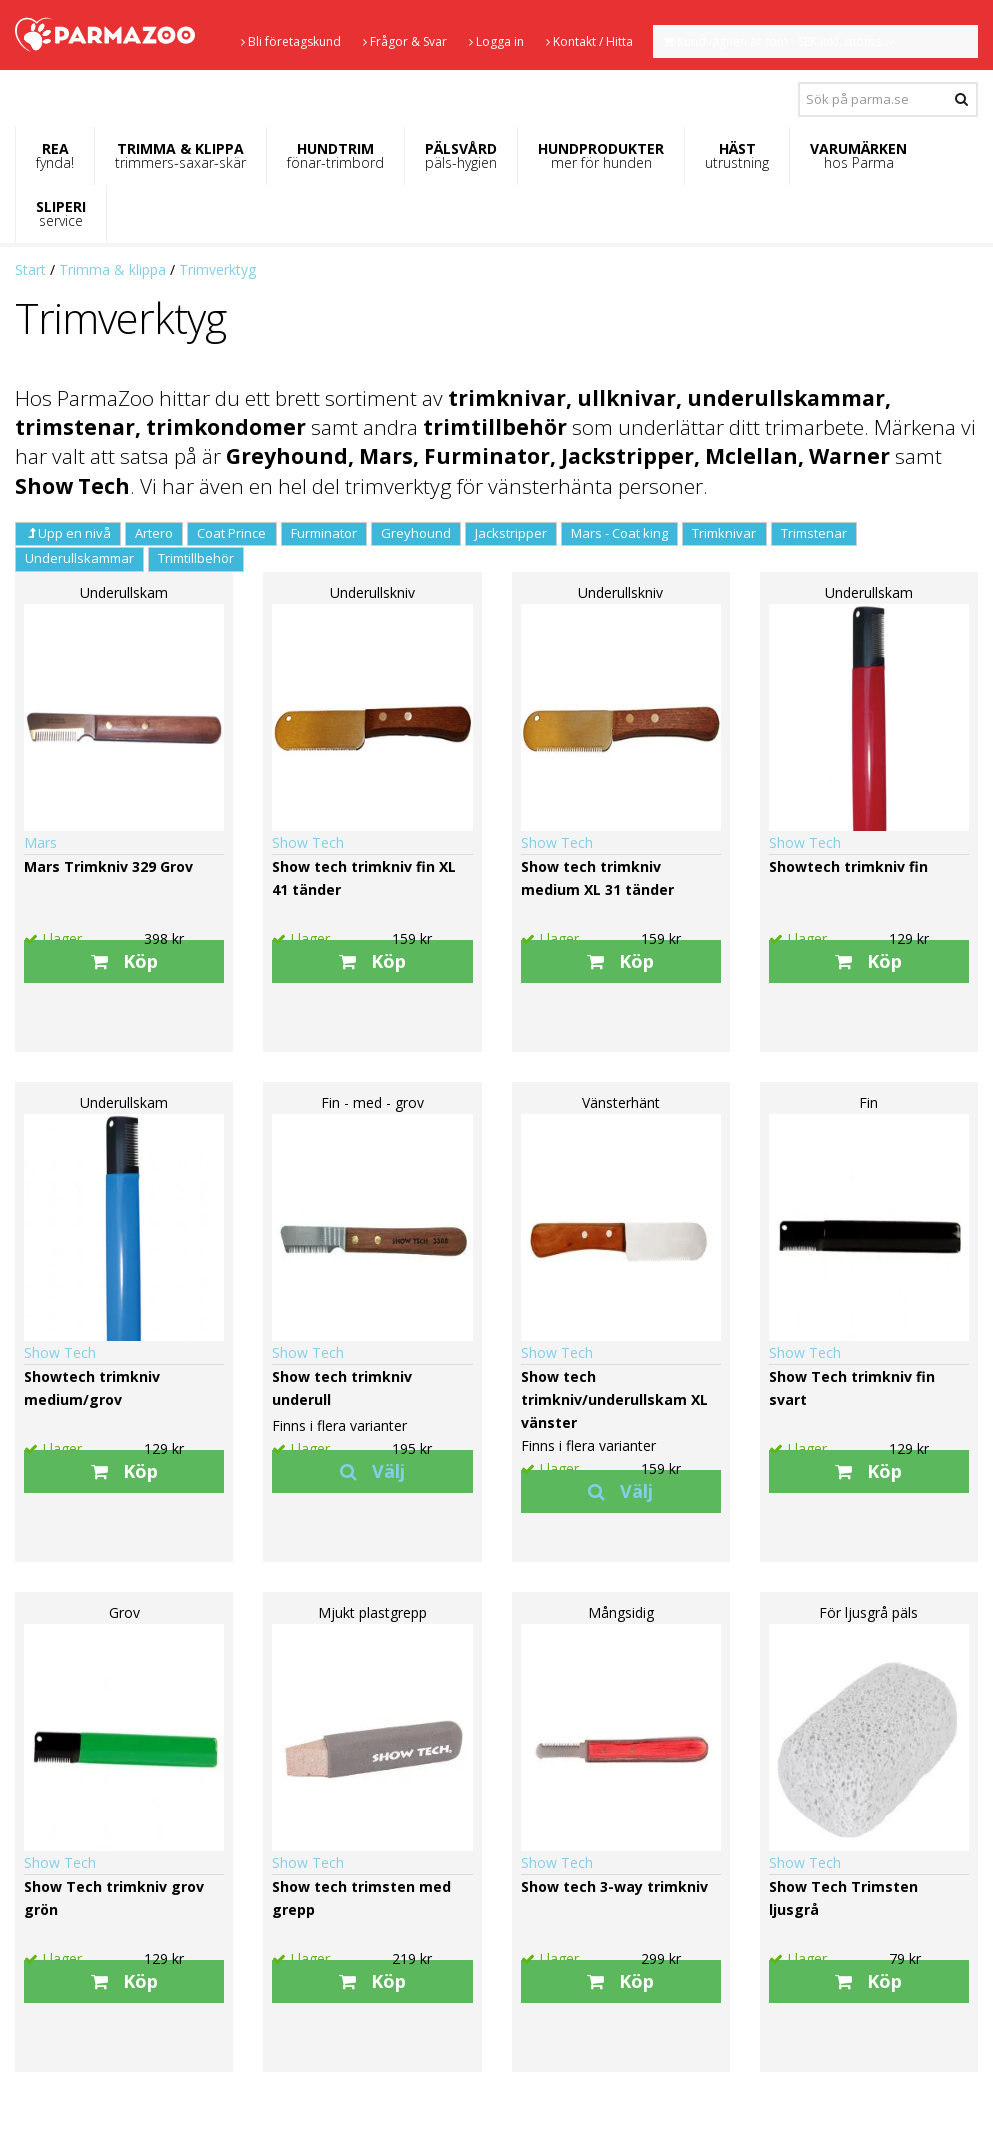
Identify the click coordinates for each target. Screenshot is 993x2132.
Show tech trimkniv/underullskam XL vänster (614, 1399)
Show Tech (308, 842)
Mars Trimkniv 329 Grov (108, 866)
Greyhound (416, 533)
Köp (124, 961)
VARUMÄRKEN (858, 155)
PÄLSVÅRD (461, 155)
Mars (40, 842)
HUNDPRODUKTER (601, 155)
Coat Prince (231, 533)
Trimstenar (814, 533)
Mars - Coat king (619, 533)
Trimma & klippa (112, 269)
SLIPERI (61, 213)
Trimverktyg (217, 269)
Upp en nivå (68, 533)
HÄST (737, 155)
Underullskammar (79, 558)
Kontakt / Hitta (589, 41)
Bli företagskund (291, 41)
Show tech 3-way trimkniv (614, 1886)
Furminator (324, 533)
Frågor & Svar (405, 41)
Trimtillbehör (196, 558)
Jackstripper (511, 533)
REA (55, 155)
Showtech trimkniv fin (848, 866)
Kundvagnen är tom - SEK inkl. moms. (779, 41)
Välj (372, 1471)
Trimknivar (724, 533)
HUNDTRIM (335, 155)
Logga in (496, 41)
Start (30, 269)
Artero (154, 533)
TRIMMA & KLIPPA (180, 155)
